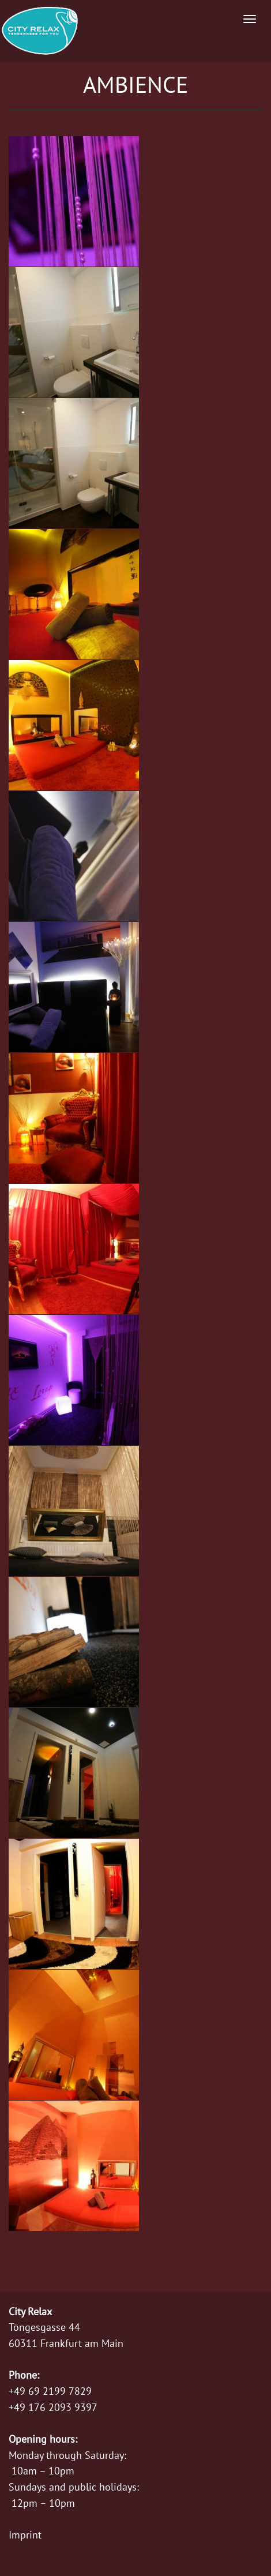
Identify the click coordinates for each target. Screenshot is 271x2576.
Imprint (25, 2534)
